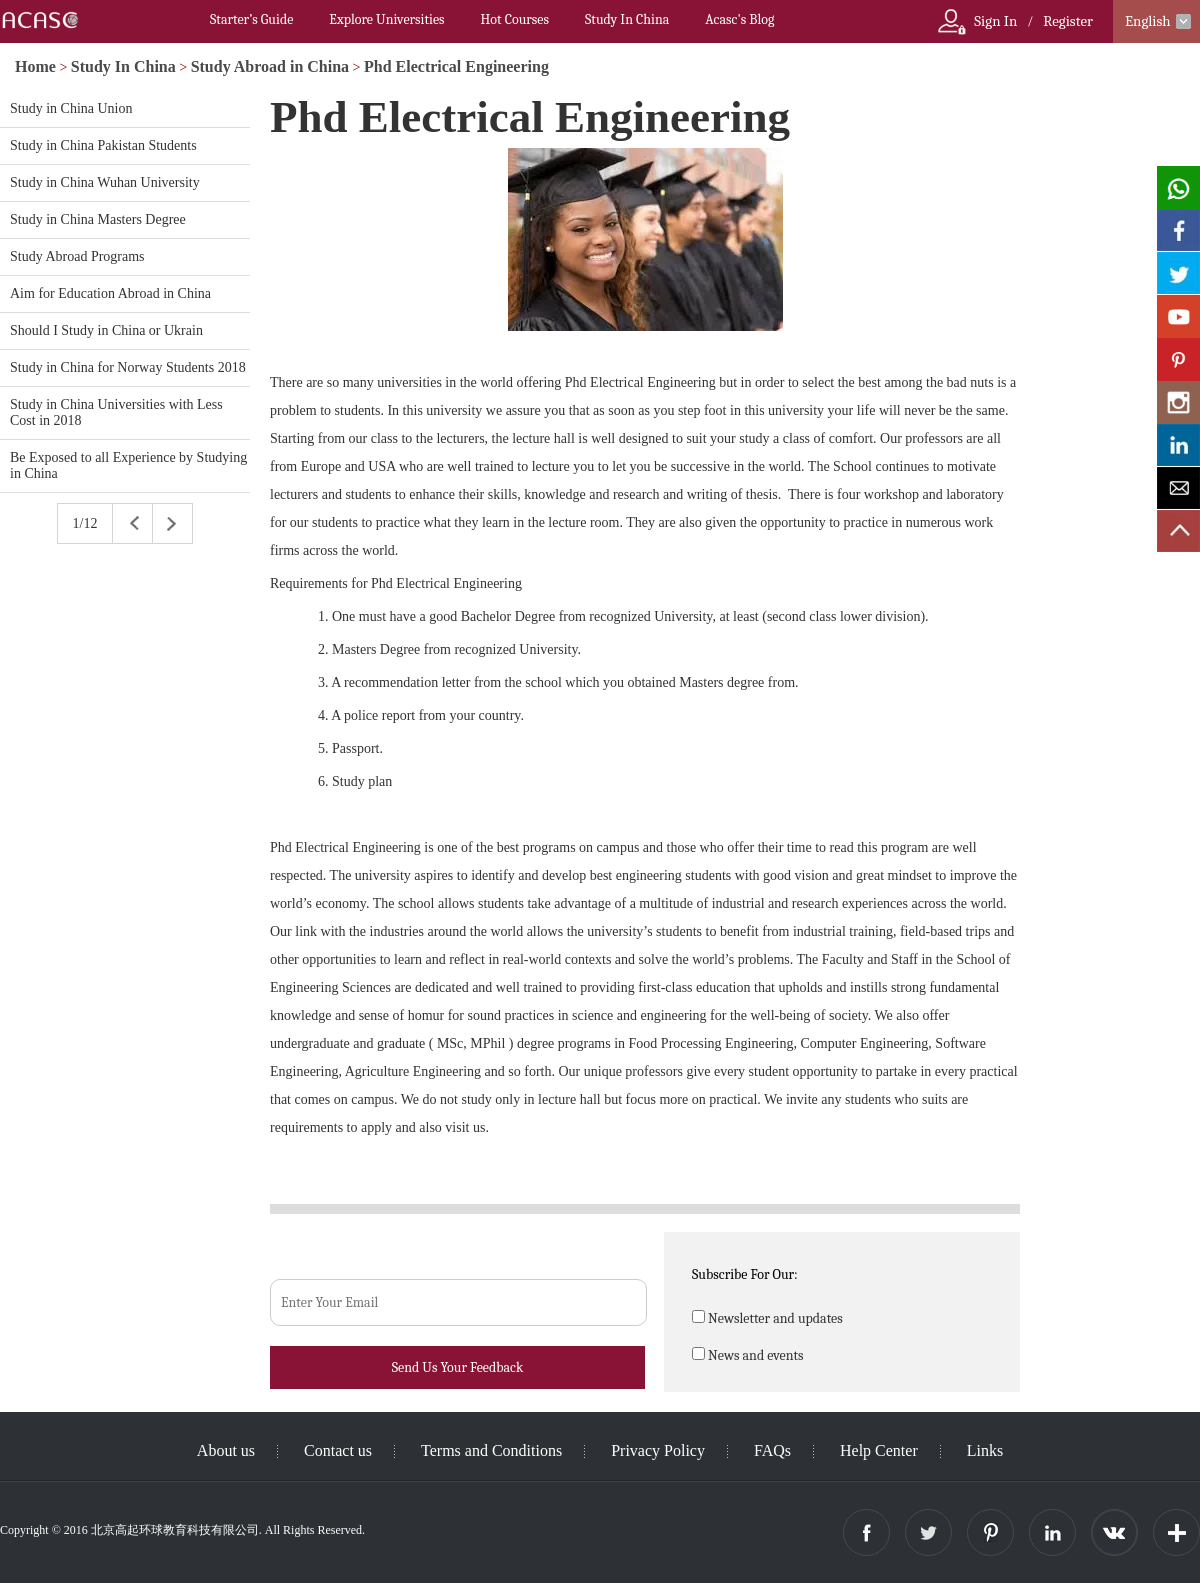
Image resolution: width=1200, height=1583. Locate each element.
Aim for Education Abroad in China (110, 293)
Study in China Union (71, 108)
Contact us (338, 1450)
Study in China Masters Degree (98, 219)
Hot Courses (515, 19)
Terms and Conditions (491, 1450)
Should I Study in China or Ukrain (106, 330)
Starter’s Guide (251, 19)
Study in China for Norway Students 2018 (128, 367)
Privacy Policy (658, 1450)
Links (985, 1450)
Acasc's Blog (739, 19)
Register (1068, 21)
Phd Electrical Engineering (456, 66)
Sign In (995, 21)
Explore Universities (386, 19)
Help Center (879, 1450)
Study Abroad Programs (77, 256)
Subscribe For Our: (745, 1274)
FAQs (772, 1450)
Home (35, 66)
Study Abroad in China (270, 66)
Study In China (627, 19)
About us (226, 1450)
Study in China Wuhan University (105, 182)
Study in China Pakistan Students (103, 145)
